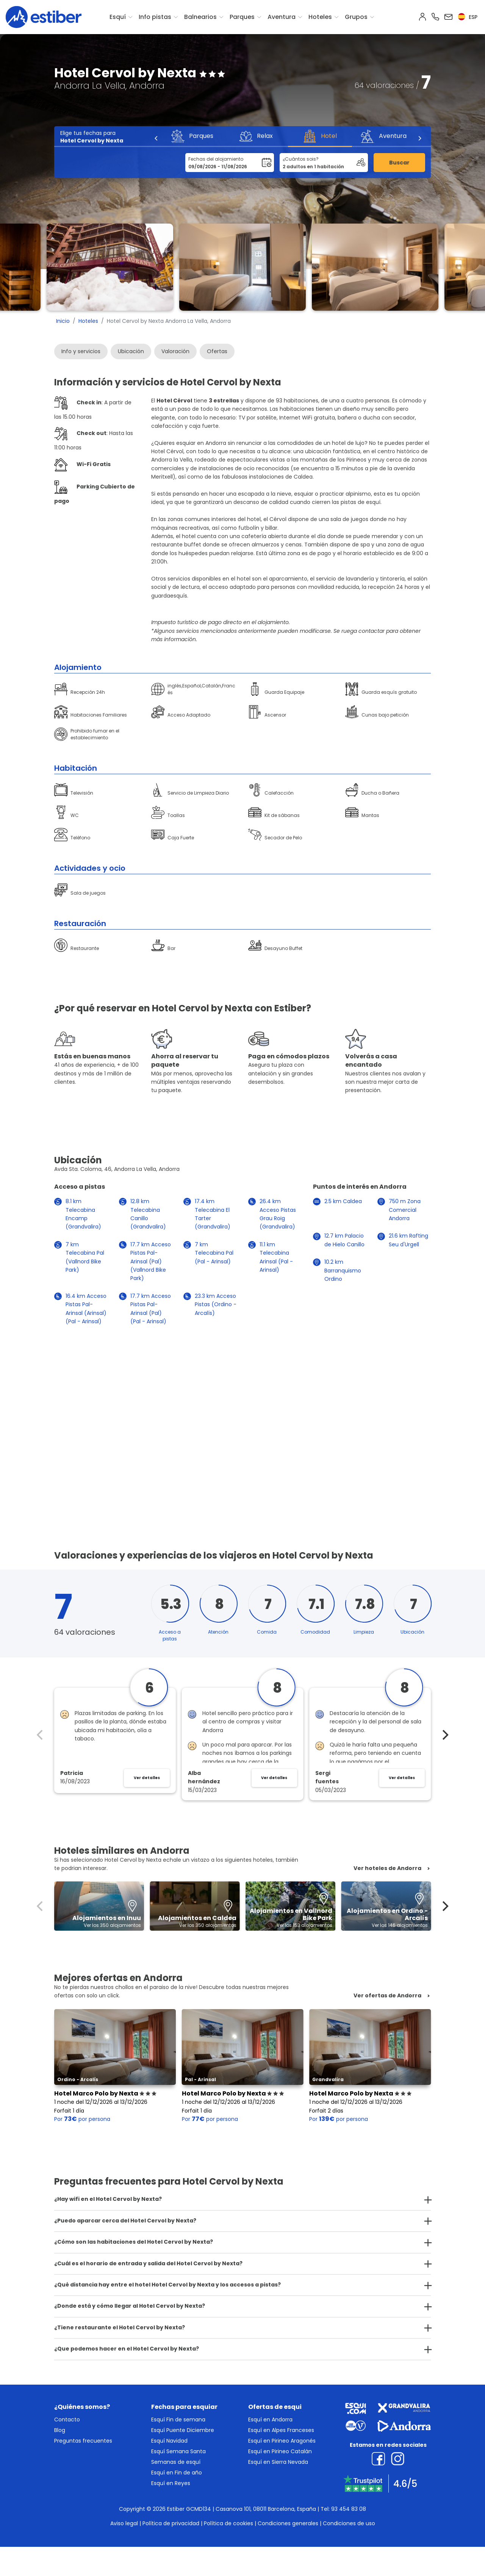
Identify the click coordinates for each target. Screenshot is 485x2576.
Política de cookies (228, 2523)
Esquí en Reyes (170, 2483)
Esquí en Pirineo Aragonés (282, 2441)
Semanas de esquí (175, 2462)
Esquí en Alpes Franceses (281, 2430)
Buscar (399, 162)
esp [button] (467, 17)
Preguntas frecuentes (83, 2441)
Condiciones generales (288, 2523)
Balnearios (200, 17)
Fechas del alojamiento (215, 159)
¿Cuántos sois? (301, 159)
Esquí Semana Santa (178, 2451)
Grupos (356, 17)
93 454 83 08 (348, 2509)
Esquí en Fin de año (176, 2472)
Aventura (282, 17)
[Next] (419, 138)
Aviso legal (124, 2523)
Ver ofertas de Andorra (387, 1996)
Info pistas (155, 17)
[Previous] (156, 138)
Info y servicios (80, 351)
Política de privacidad (170, 2523)
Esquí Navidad (169, 2441)
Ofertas (217, 351)
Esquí (118, 17)
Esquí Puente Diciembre (182, 2430)
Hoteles (320, 17)
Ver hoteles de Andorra (387, 1868)
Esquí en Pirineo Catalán (280, 2451)
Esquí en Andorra (270, 2419)
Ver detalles (147, 1778)
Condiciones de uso (349, 2523)
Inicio (63, 321)
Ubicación (131, 351)
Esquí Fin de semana (178, 2419)
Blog (59, 2430)
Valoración (175, 351)
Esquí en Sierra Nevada (278, 2462)
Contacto (67, 2419)
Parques (242, 17)
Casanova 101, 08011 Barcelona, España (266, 2509)
